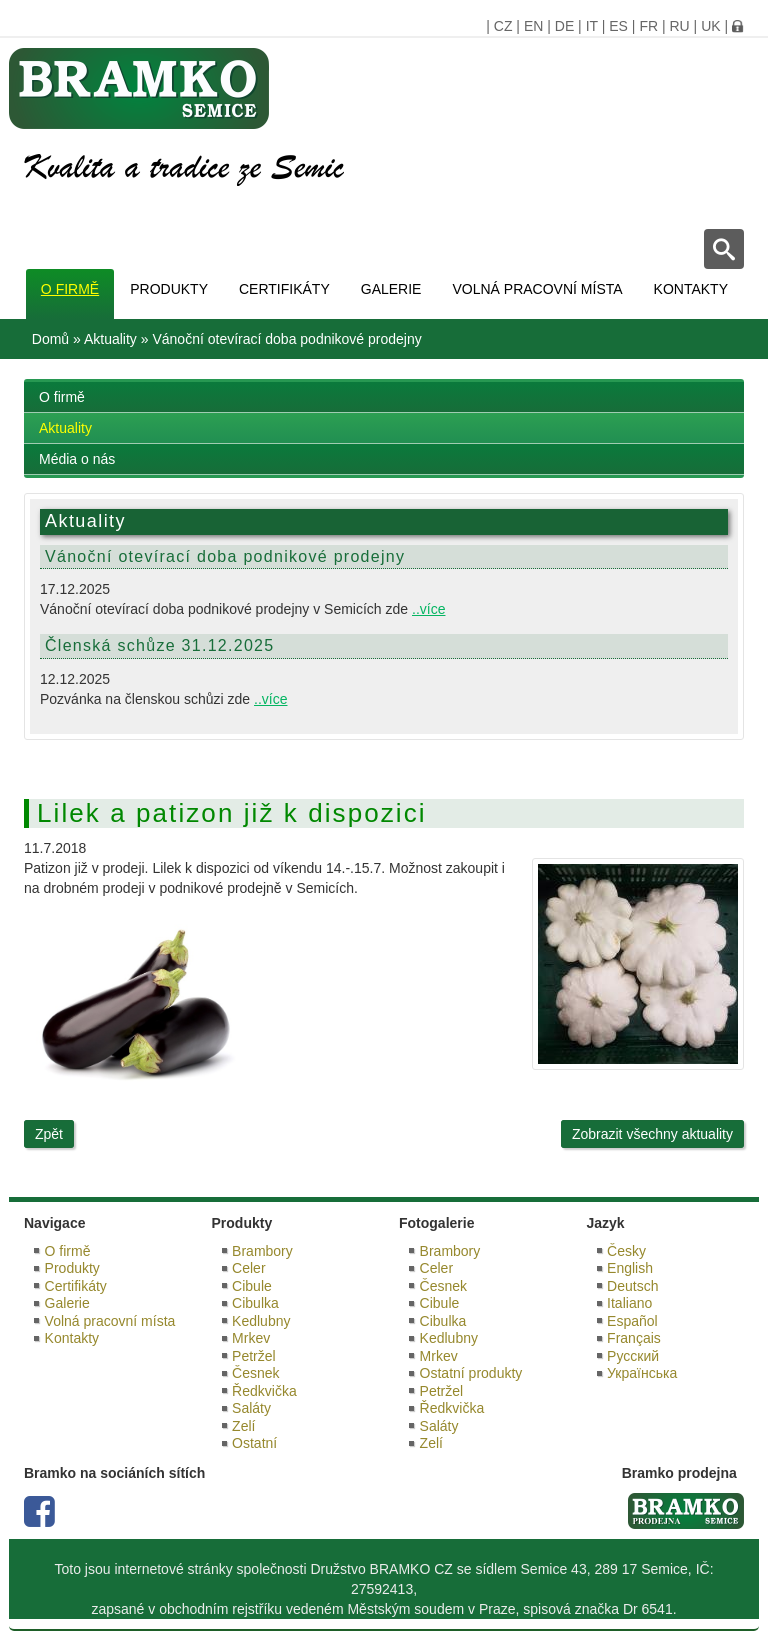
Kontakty (691, 289)
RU (679, 26)
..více (428, 609)
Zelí (243, 1426)
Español (632, 1321)
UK (710, 26)
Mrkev (251, 1338)
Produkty (169, 289)
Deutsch (632, 1286)
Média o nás (77, 459)
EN (533, 26)
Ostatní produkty (471, 1373)
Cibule (252, 1286)
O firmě (70, 289)
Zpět (49, 1134)
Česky (626, 1251)
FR (648, 26)
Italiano (629, 1303)
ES (618, 26)
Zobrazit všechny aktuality (652, 1134)
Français (634, 1338)
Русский (633, 1356)
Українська (642, 1373)
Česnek (255, 1373)
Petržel (254, 1356)
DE (564, 26)
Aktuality (110, 339)
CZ (503, 26)
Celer (248, 1268)
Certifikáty (284, 289)
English (630, 1268)
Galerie (391, 289)
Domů (50, 339)
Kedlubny (261, 1321)
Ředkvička (264, 1391)
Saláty (251, 1408)
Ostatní (254, 1443)
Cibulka (255, 1303)
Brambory (262, 1251)
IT (592, 26)
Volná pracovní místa (537, 289)
